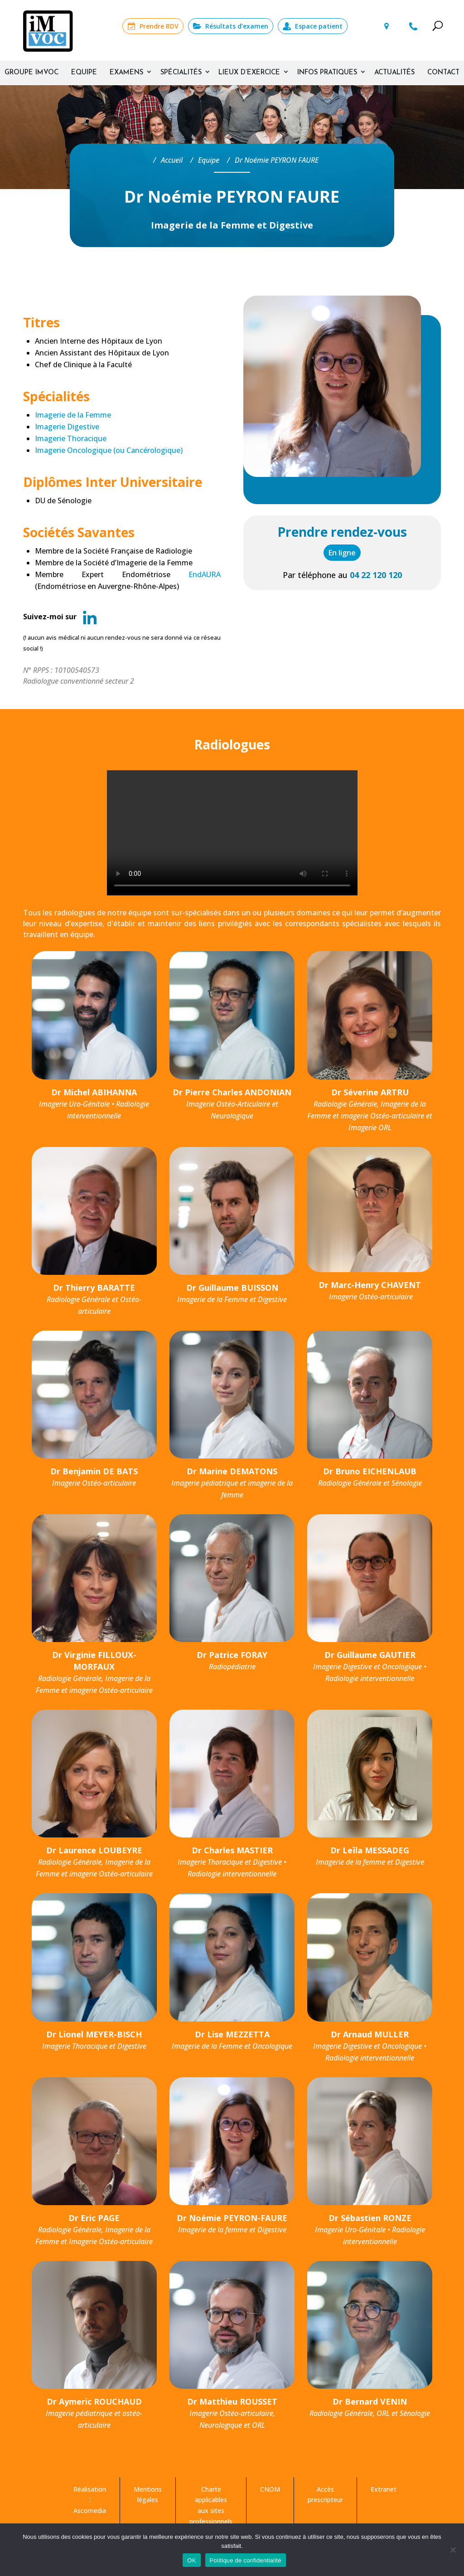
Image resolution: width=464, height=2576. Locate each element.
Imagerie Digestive (67, 427)
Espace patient (319, 26)
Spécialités (181, 72)
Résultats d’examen (236, 26)
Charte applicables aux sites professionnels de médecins (210, 2511)
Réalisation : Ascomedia (89, 2500)
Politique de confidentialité (245, 2560)
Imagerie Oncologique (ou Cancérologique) (109, 450)
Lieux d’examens (386, 26)
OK (191, 2560)
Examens (126, 72)
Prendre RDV (159, 26)
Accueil (172, 145)
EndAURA (204, 574)
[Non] (452, 2549)
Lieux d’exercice (249, 72)
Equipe (84, 72)
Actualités (394, 72)
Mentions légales (148, 2494)
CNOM (270, 2489)
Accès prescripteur (325, 2494)
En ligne (342, 553)
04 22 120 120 (414, 26)
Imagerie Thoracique (70, 438)
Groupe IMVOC (31, 72)
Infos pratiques (327, 72)
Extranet (383, 2489)
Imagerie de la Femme (73, 415)
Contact (443, 72)
